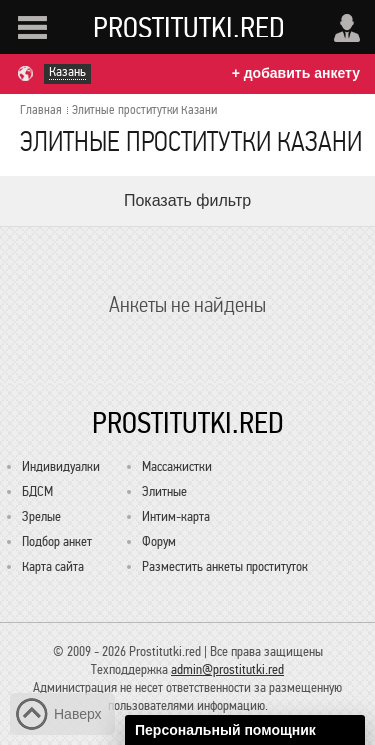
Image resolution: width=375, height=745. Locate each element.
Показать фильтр (187, 200)
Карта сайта (53, 566)
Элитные (164, 491)
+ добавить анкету (296, 73)
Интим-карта (176, 516)
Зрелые (41, 516)
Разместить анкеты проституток (225, 566)
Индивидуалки (61, 466)
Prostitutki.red (189, 27)
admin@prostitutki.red (227, 669)
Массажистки (177, 466)
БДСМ (37, 491)
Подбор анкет (57, 541)
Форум (159, 541)
